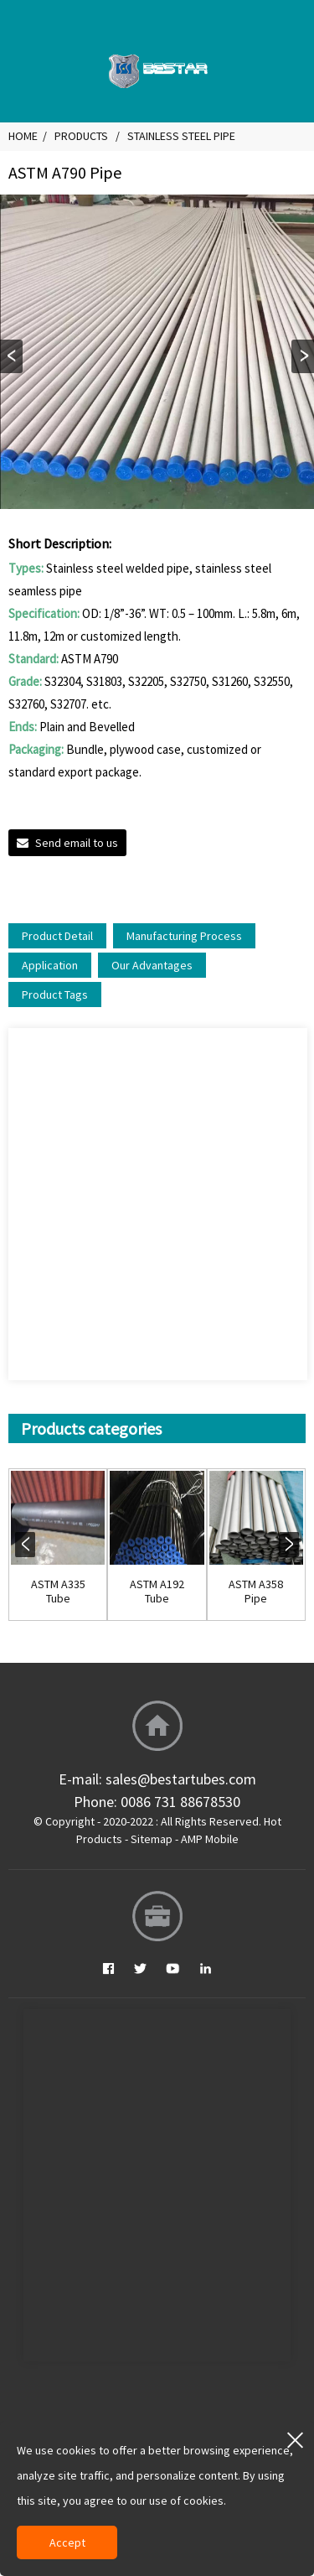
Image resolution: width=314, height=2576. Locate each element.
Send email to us (76, 842)
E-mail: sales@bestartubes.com (157, 1779)
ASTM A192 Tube (157, 1591)
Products (81, 135)
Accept (67, 2542)
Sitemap (151, 1838)
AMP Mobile (210, 1838)
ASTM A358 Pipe (256, 1591)
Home (23, 135)
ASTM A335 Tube (58, 1591)
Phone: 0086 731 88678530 (157, 1801)
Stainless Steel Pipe (181, 135)
